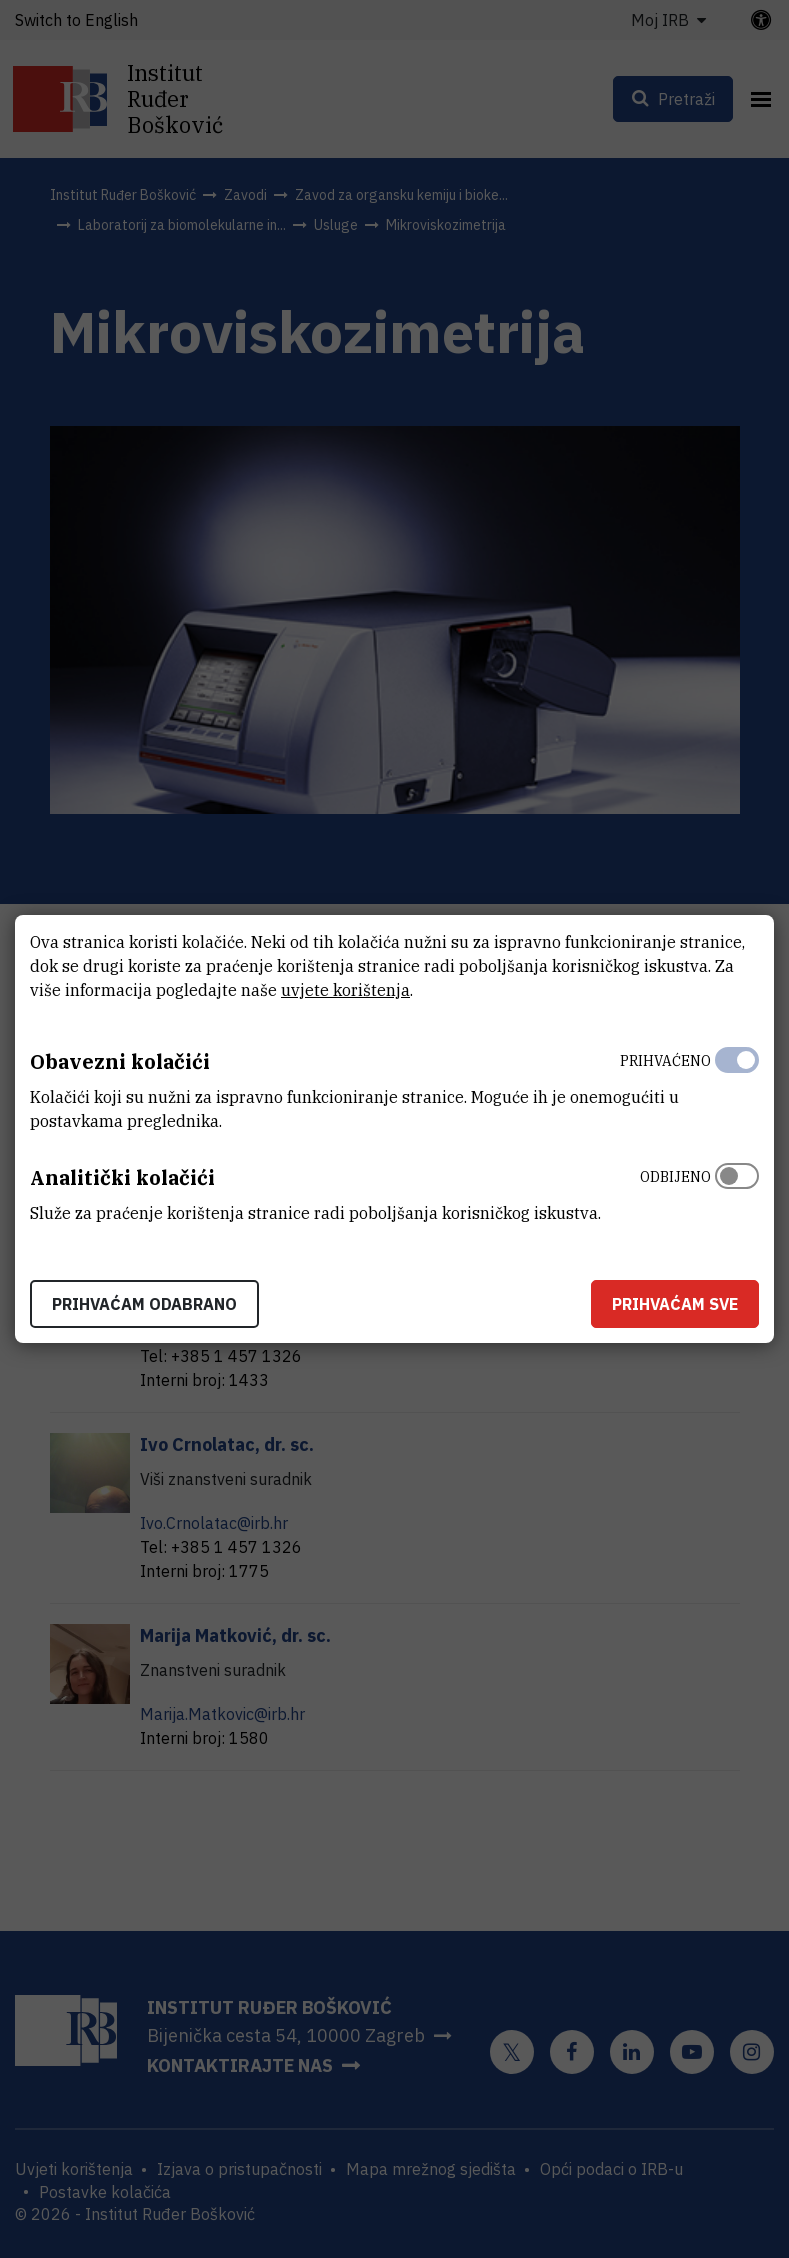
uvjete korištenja (345, 990)
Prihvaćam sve (675, 1304)
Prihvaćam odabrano (144, 1304)
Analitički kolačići (122, 1177)
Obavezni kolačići (120, 1061)
